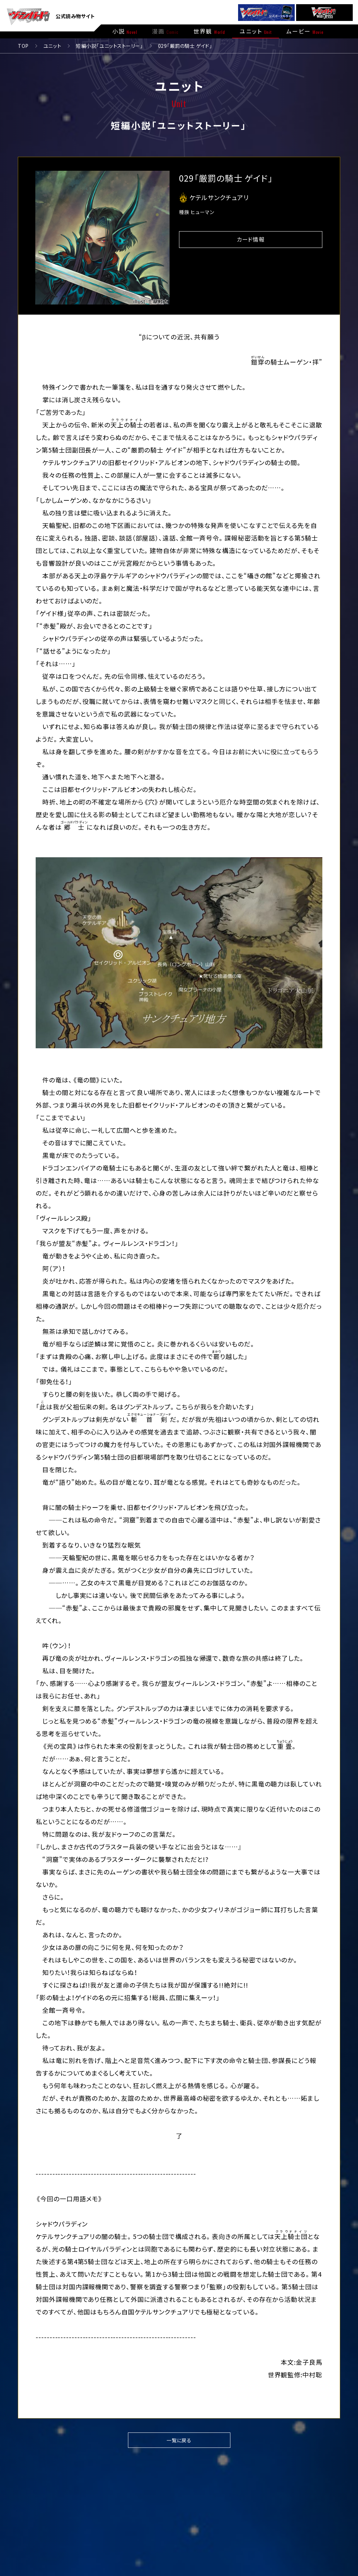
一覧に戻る (179, 2440)
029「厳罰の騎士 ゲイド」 (185, 45)
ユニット (52, 45)
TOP (23, 45)
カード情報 (251, 239)
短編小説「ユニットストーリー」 (109, 45)
